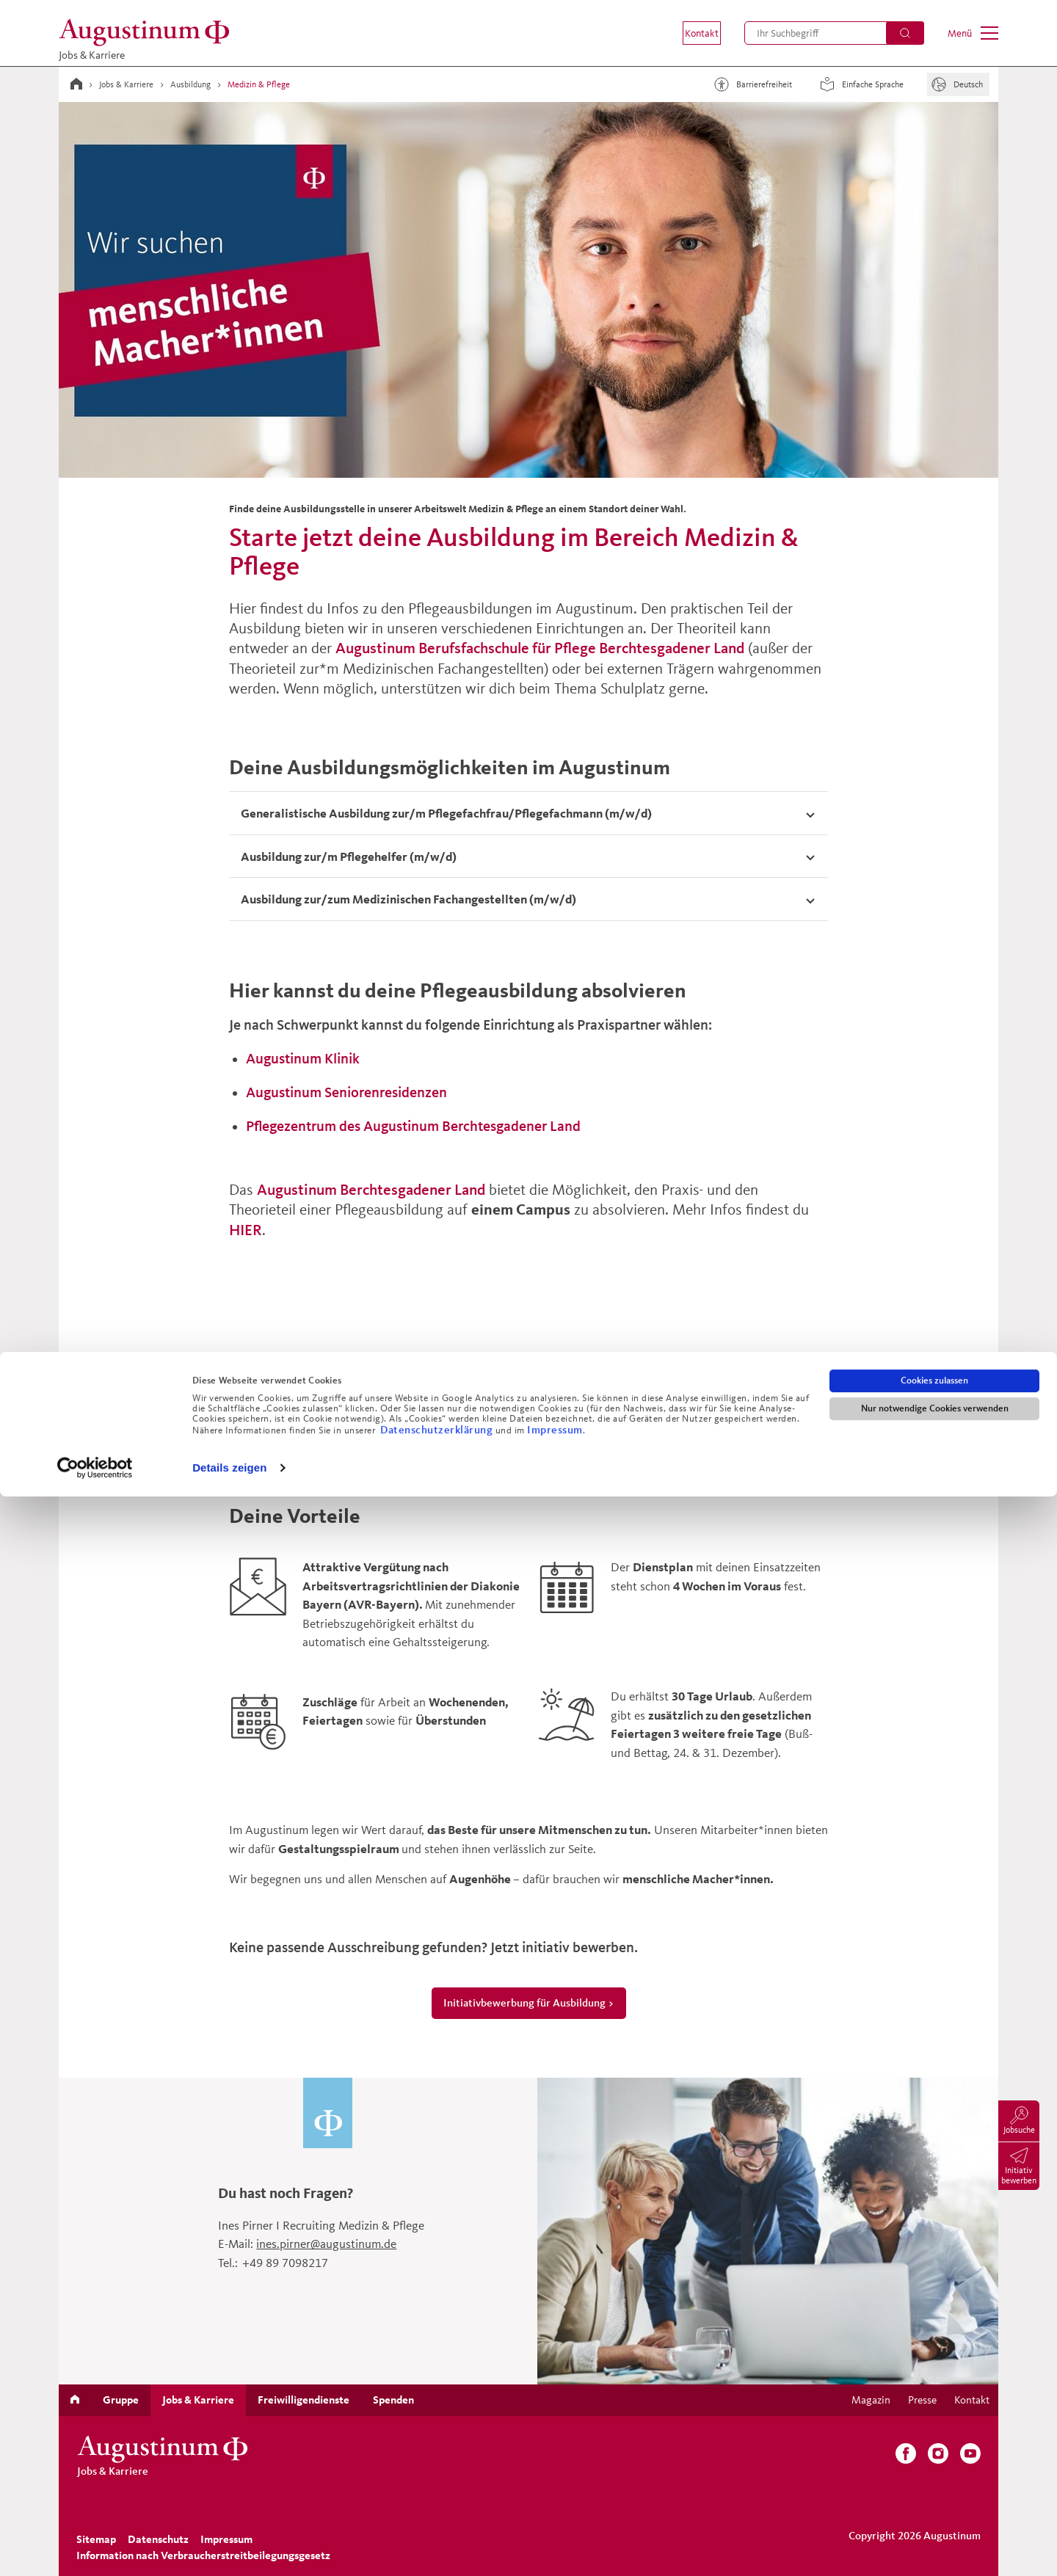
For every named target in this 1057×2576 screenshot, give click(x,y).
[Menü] (973, 33)
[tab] (528, 813)
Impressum (555, 2509)
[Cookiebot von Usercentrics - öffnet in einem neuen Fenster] (95, 2547)
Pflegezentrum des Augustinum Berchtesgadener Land (413, 1126)
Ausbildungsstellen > (528, 1431)
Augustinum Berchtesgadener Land (371, 1189)
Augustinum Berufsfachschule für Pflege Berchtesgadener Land (539, 647)
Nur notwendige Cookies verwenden (935, 2488)
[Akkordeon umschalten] (528, 812)
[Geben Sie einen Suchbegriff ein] (834, 33)
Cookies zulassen (934, 2460)
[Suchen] (905, 33)
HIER (245, 1229)
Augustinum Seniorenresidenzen (346, 1092)
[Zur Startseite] (148, 32)
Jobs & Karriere (126, 84)
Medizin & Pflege (259, 84)
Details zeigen (229, 2547)
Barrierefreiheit (751, 84)
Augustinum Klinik (303, 1058)
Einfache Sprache (860, 84)
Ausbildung (190, 84)
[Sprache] (958, 84)
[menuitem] (691, 33)
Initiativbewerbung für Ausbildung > (528, 2002)
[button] (691, 33)
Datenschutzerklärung (437, 2509)
